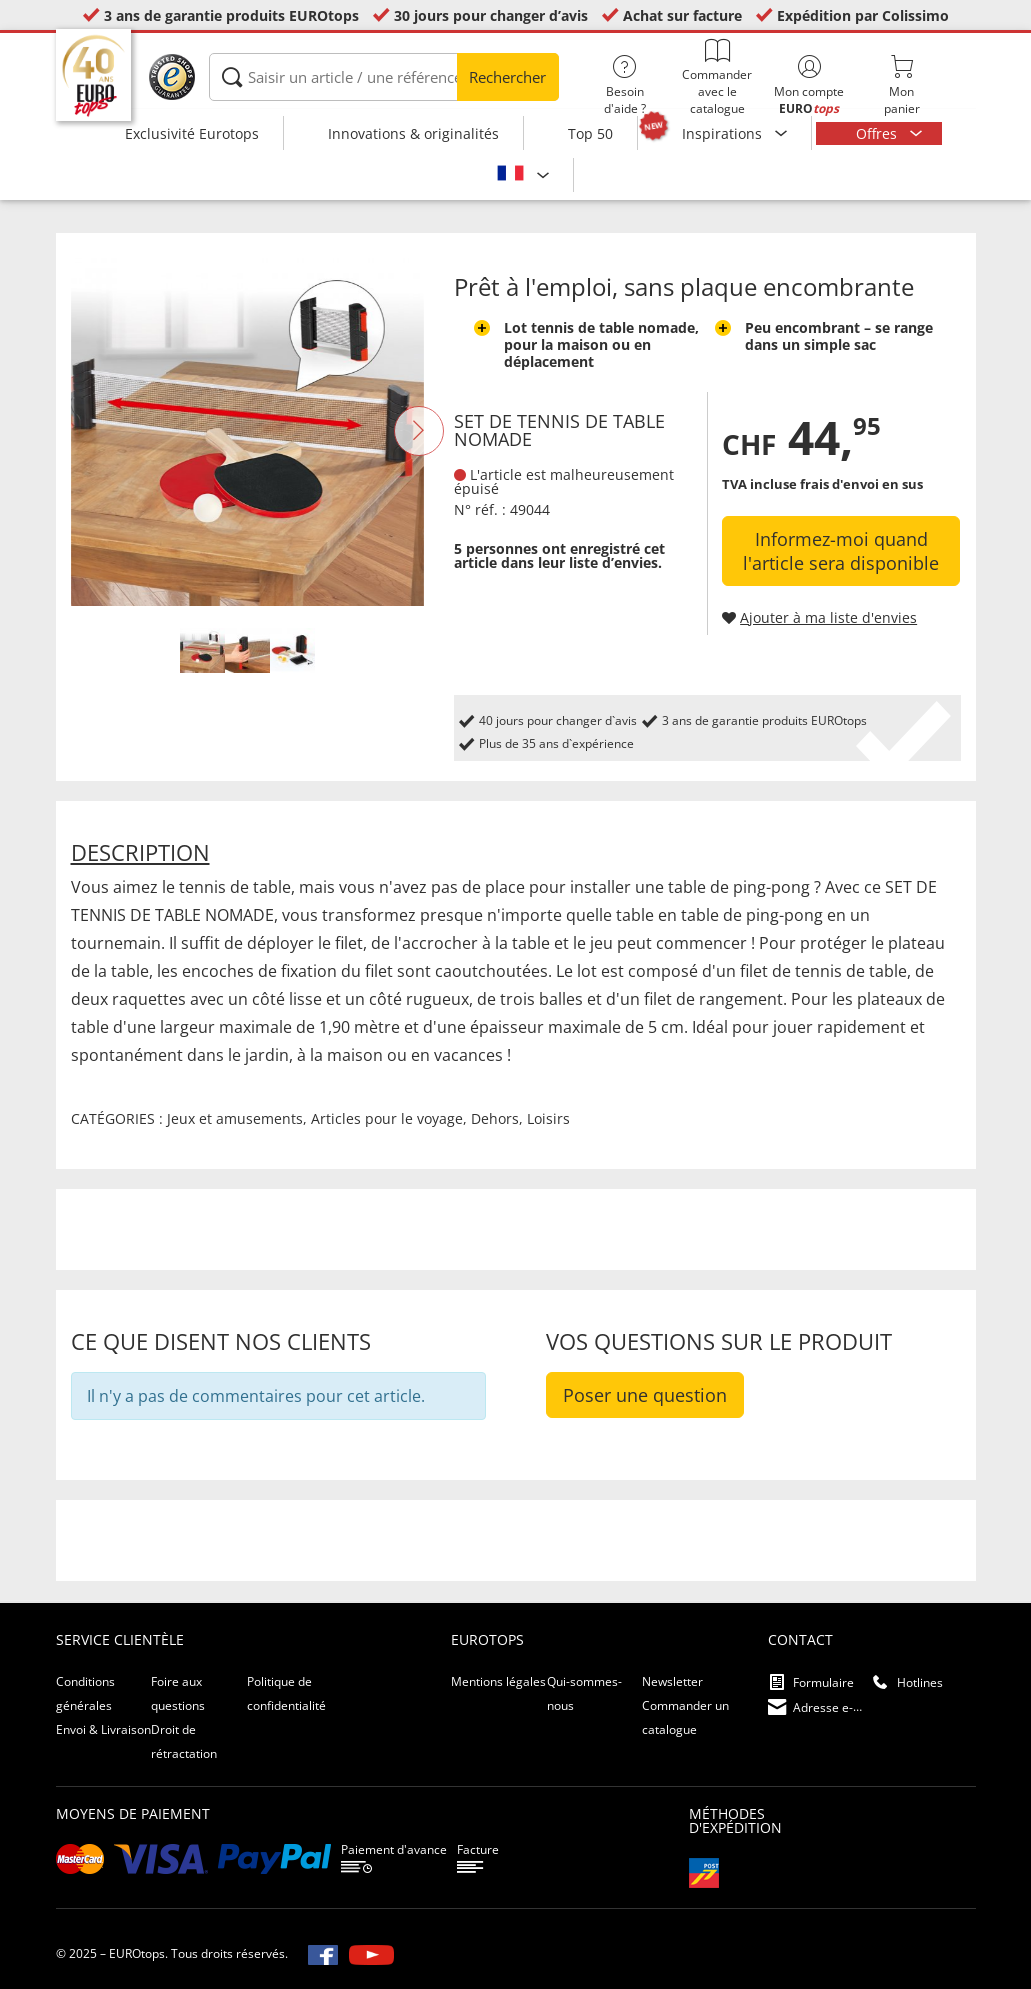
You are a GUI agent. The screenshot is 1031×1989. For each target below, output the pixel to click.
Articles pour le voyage (387, 1118)
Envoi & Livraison (103, 1729)
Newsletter (672, 1681)
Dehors (495, 1118)
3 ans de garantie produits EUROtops (231, 15)
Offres (878, 133)
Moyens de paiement (133, 1813)
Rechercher (507, 77)
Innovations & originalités (413, 133)
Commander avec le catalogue (717, 77)
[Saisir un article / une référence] (384, 77)
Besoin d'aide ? (625, 86)
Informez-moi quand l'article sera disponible (841, 551)
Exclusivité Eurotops (192, 133)
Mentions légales (498, 1681)
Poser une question (645, 1395)
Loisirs (548, 1118)
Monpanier (901, 86)
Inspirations (724, 133)
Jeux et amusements (235, 1118)
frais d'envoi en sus (861, 484)
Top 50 (590, 133)
